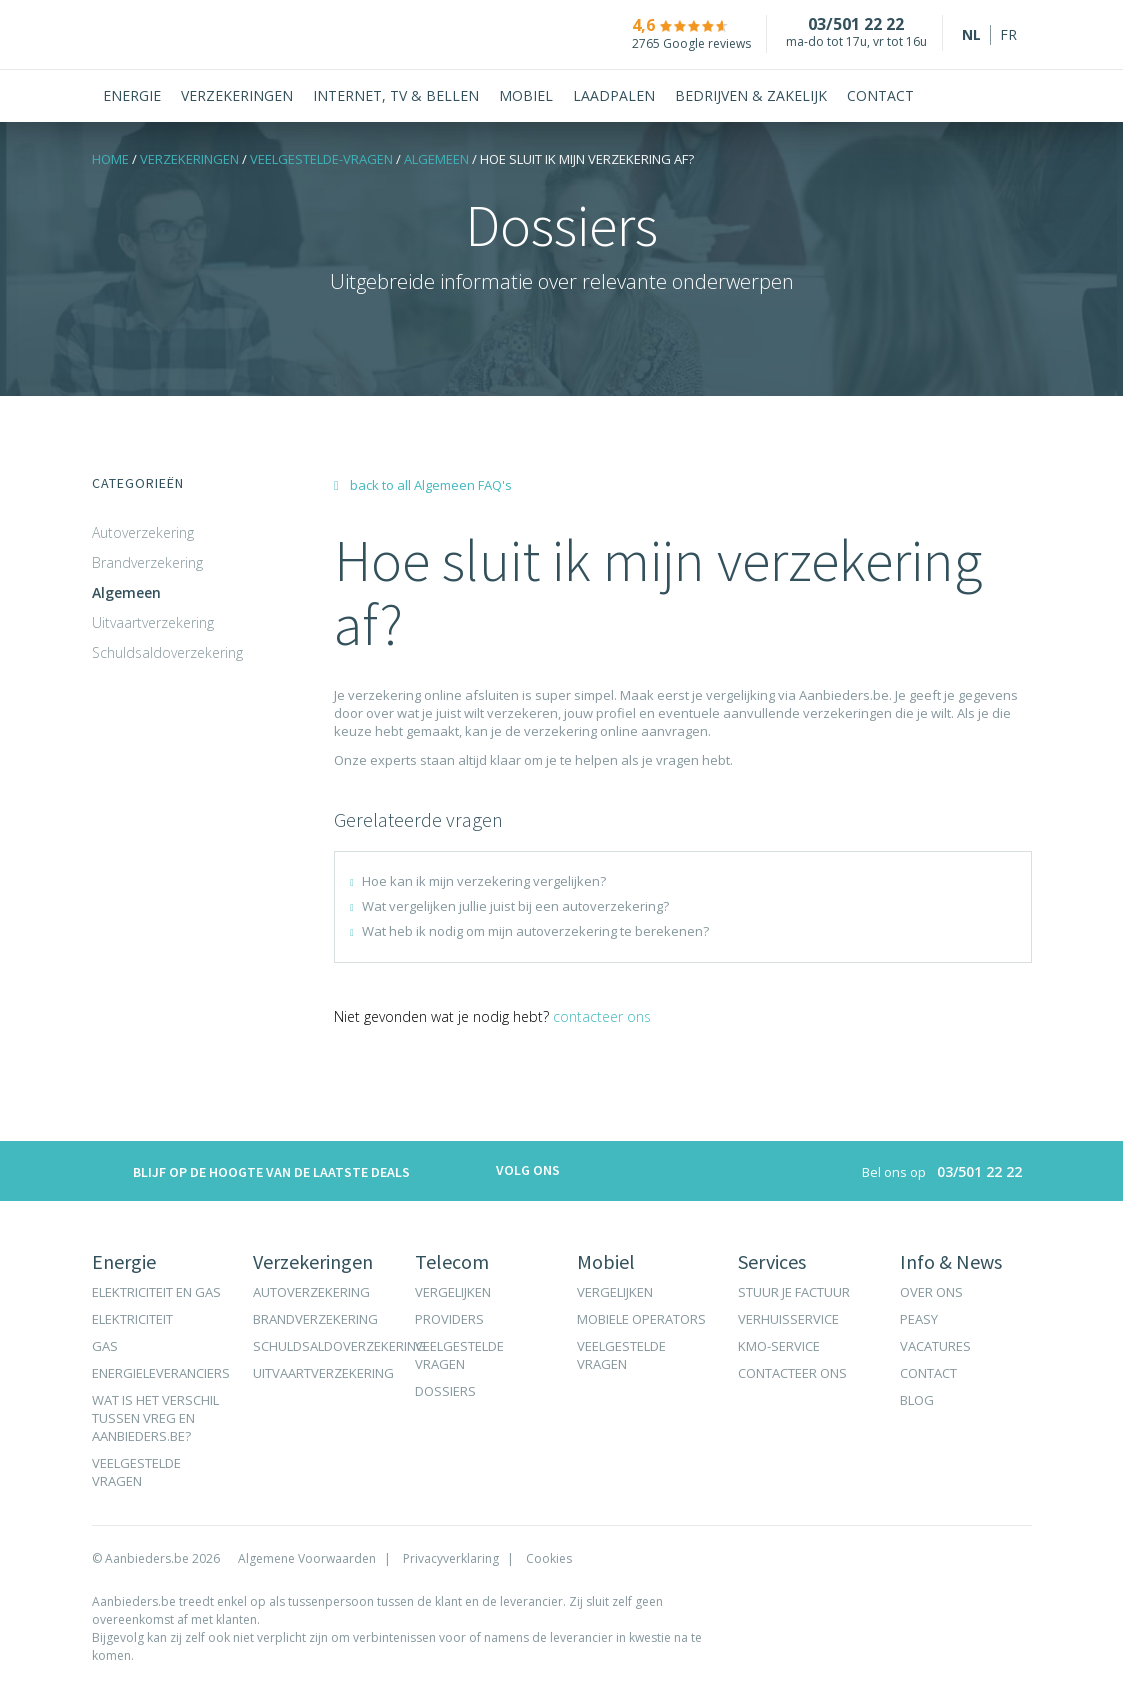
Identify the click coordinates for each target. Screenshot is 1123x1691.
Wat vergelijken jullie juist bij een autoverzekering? (515, 906)
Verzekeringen (189, 159)
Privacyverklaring (451, 1558)
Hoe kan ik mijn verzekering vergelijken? (484, 881)
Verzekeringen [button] (237, 95)
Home (110, 159)
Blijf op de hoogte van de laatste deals (251, 1174)
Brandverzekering (147, 562)
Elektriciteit (132, 1319)
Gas (105, 1346)
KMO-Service (779, 1346)
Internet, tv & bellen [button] (396, 95)
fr (1008, 34)
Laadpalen (614, 95)
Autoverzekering (143, 532)
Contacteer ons (602, 1016)
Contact (880, 95)
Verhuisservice (788, 1319)
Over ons (931, 1292)
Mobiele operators (641, 1319)
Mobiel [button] (526, 95)
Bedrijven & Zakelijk (751, 95)
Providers (449, 1319)
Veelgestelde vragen (136, 1472)
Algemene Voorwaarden (307, 1558)
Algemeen (436, 159)
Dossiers (445, 1391)
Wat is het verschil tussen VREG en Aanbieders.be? (155, 1418)
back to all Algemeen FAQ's (423, 485)
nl (971, 34)
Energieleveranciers (161, 1373)
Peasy (919, 1319)
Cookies (549, 1558)
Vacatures (935, 1346)
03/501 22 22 (845, 24)
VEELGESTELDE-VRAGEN (321, 159)
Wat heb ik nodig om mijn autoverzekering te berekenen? (535, 931)
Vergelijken (453, 1292)
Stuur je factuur (794, 1292)
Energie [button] (132, 95)
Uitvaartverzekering (153, 622)
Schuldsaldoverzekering (167, 652)
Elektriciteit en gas (156, 1292)
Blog (917, 1400)
